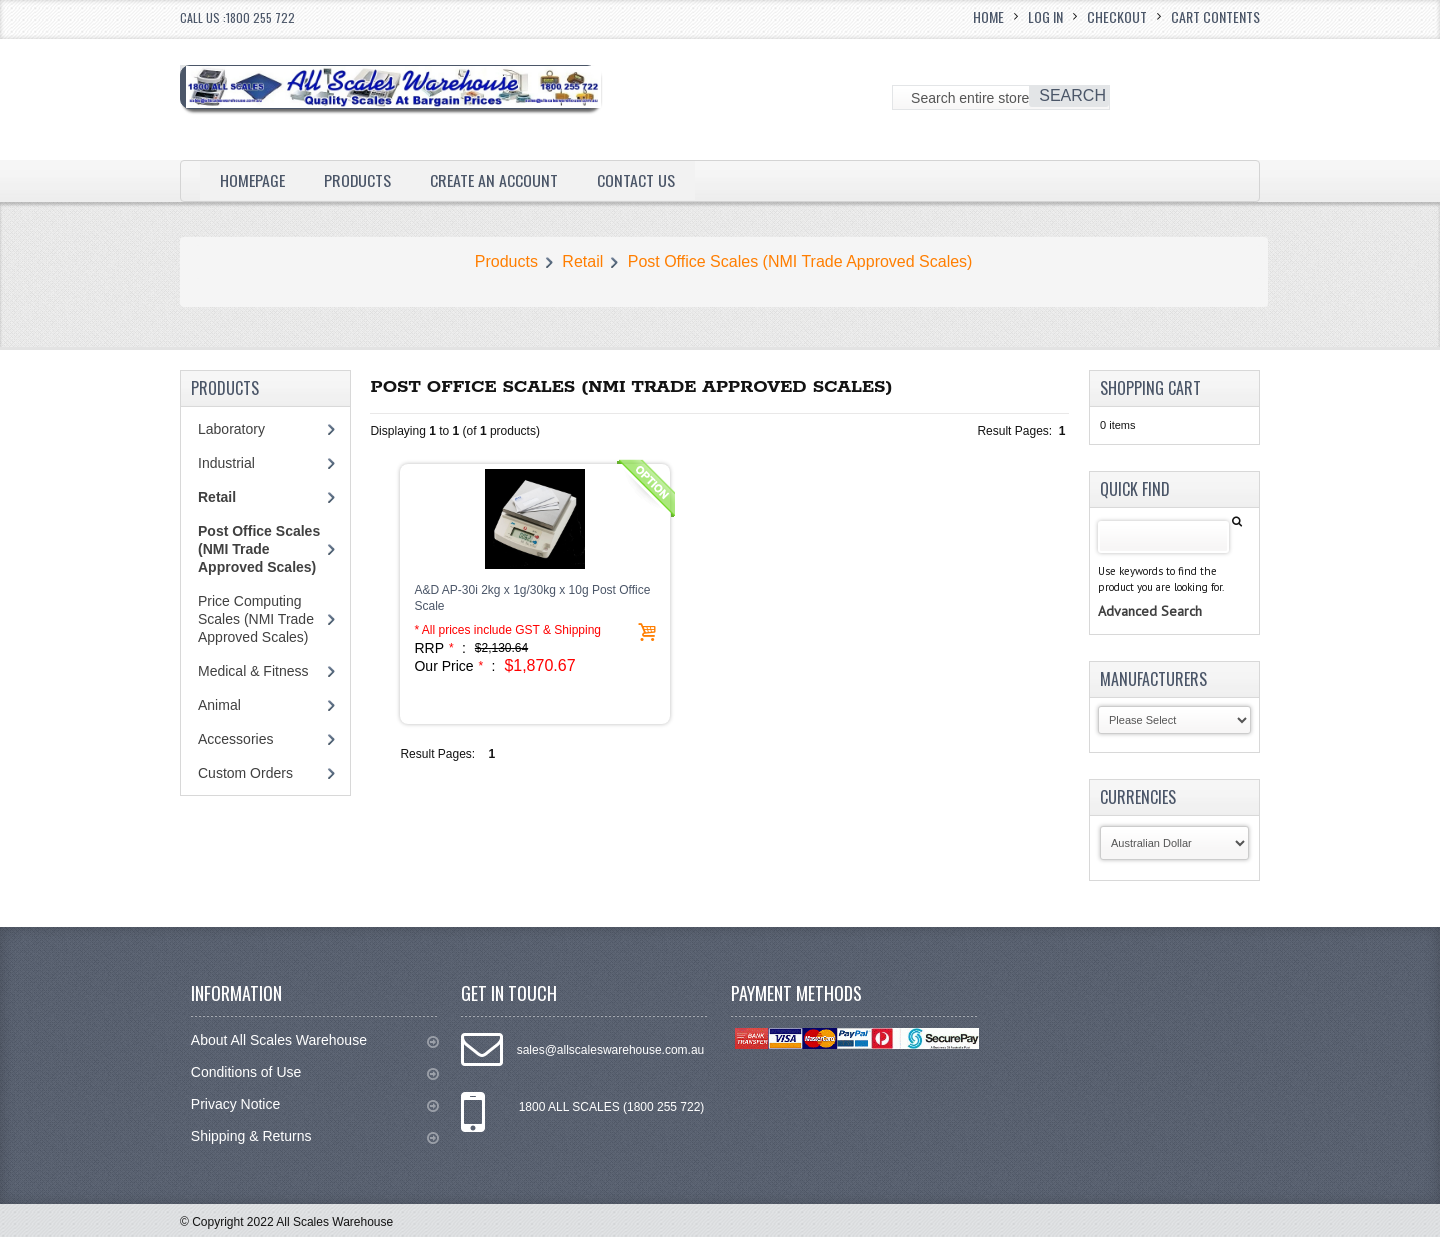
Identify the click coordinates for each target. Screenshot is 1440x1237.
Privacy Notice (315, 1104)
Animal (219, 705)
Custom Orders (245, 773)
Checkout (1117, 16)
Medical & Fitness (253, 671)
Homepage (252, 180)
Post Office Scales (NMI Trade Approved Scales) (800, 261)
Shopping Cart (1150, 388)
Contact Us (637, 180)
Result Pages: (437, 754)
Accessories (235, 739)
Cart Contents (1215, 16)
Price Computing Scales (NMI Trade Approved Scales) (256, 619)
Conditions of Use (315, 1072)
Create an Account (495, 180)
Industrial (226, 463)
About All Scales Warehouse (315, 1040)
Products (358, 180)
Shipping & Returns (315, 1136)
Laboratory (231, 429)
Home (988, 16)
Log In (1045, 16)
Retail (582, 261)
